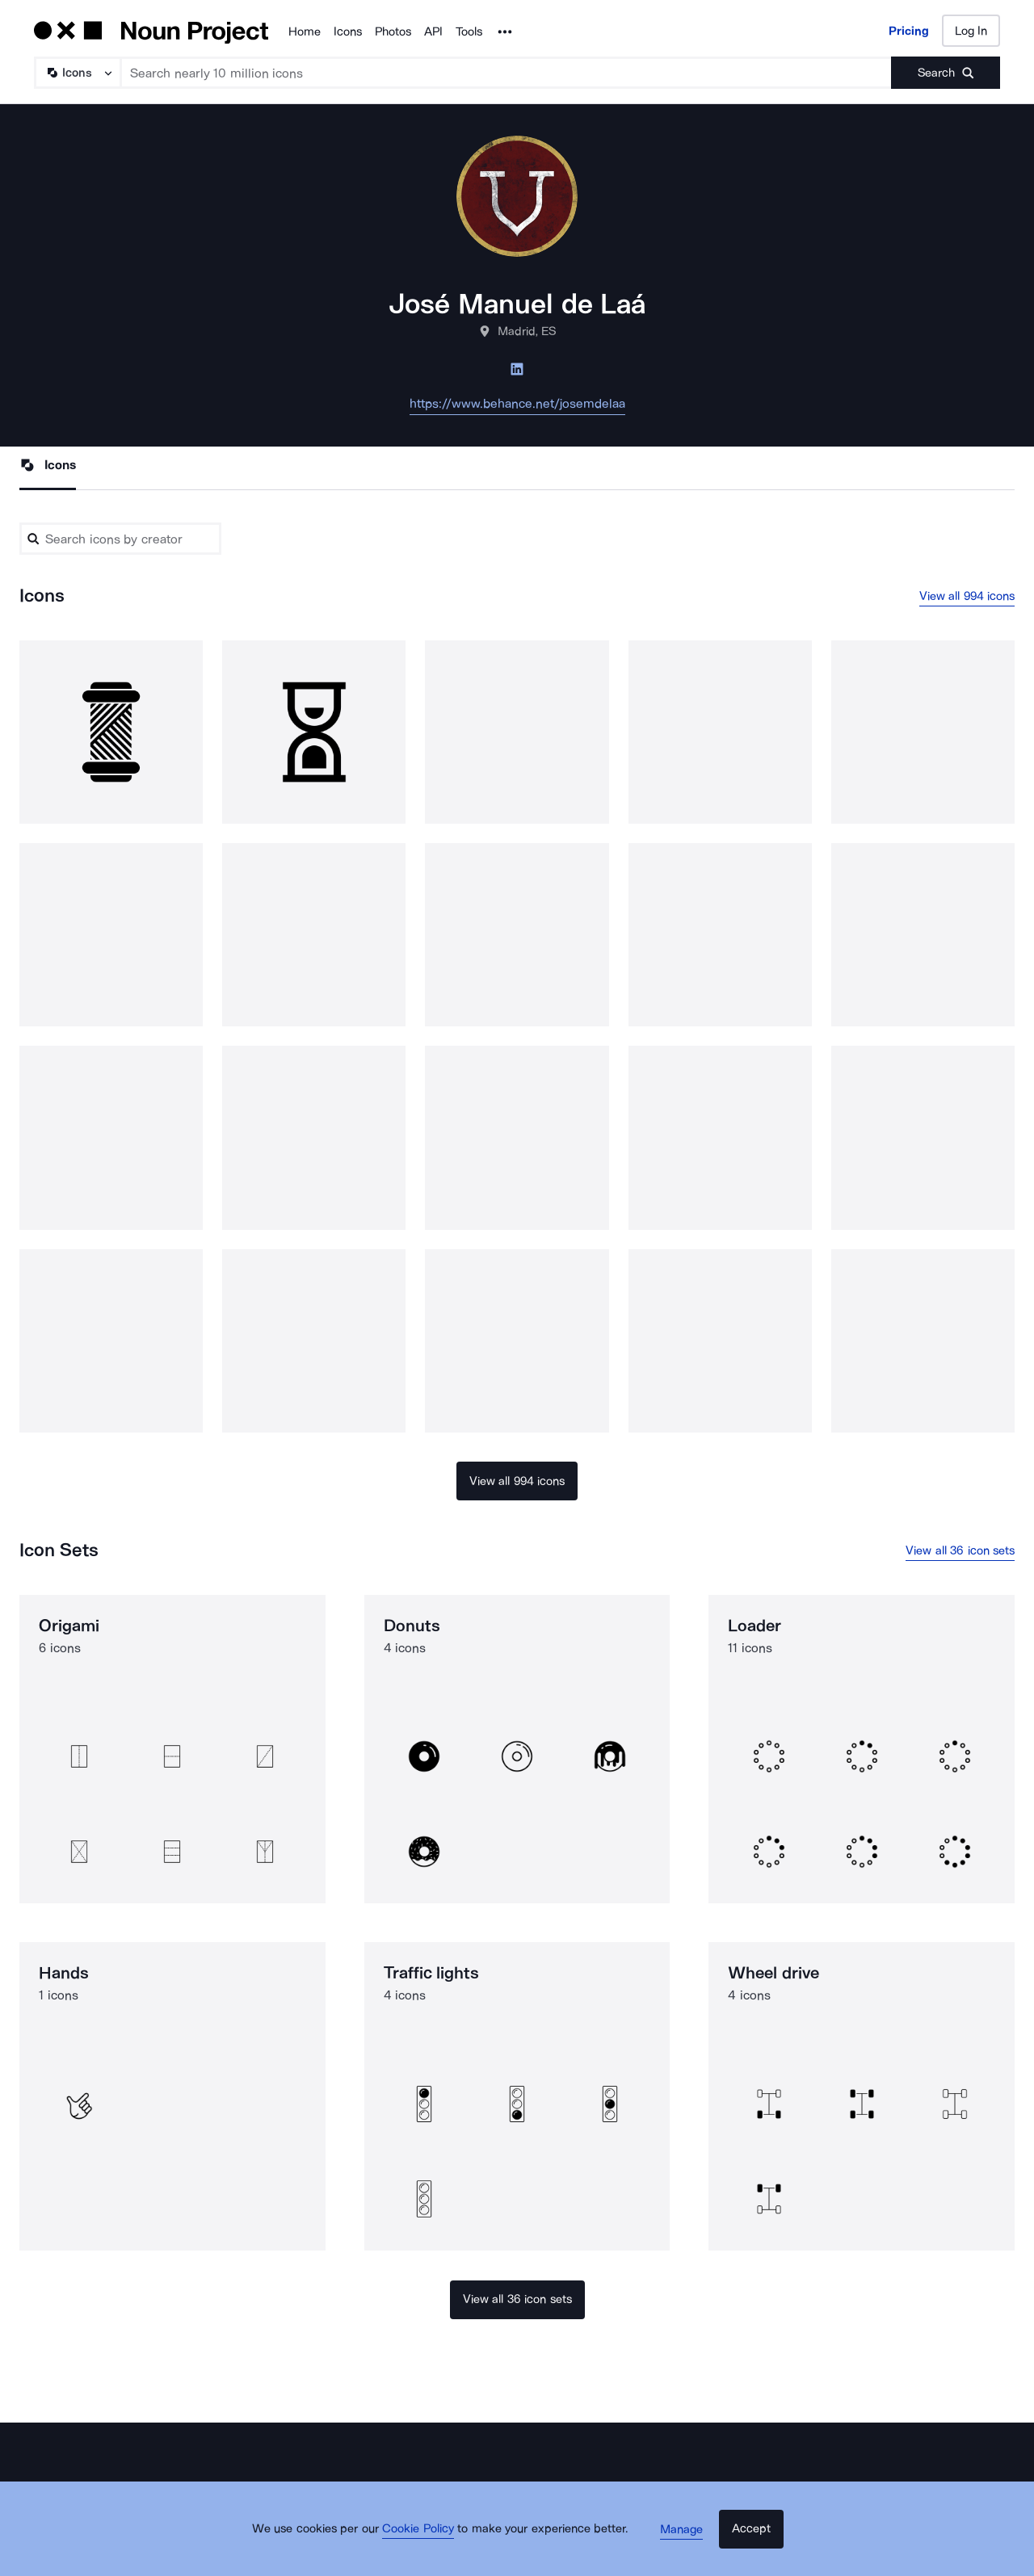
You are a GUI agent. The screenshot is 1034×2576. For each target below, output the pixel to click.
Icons (348, 31)
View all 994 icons (967, 598)
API (433, 31)
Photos (393, 31)
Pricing (909, 30)
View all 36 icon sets (960, 1556)
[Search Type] (77, 73)
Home (304, 31)
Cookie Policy (430, 2547)
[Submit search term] (945, 73)
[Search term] (506, 73)
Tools (469, 31)
